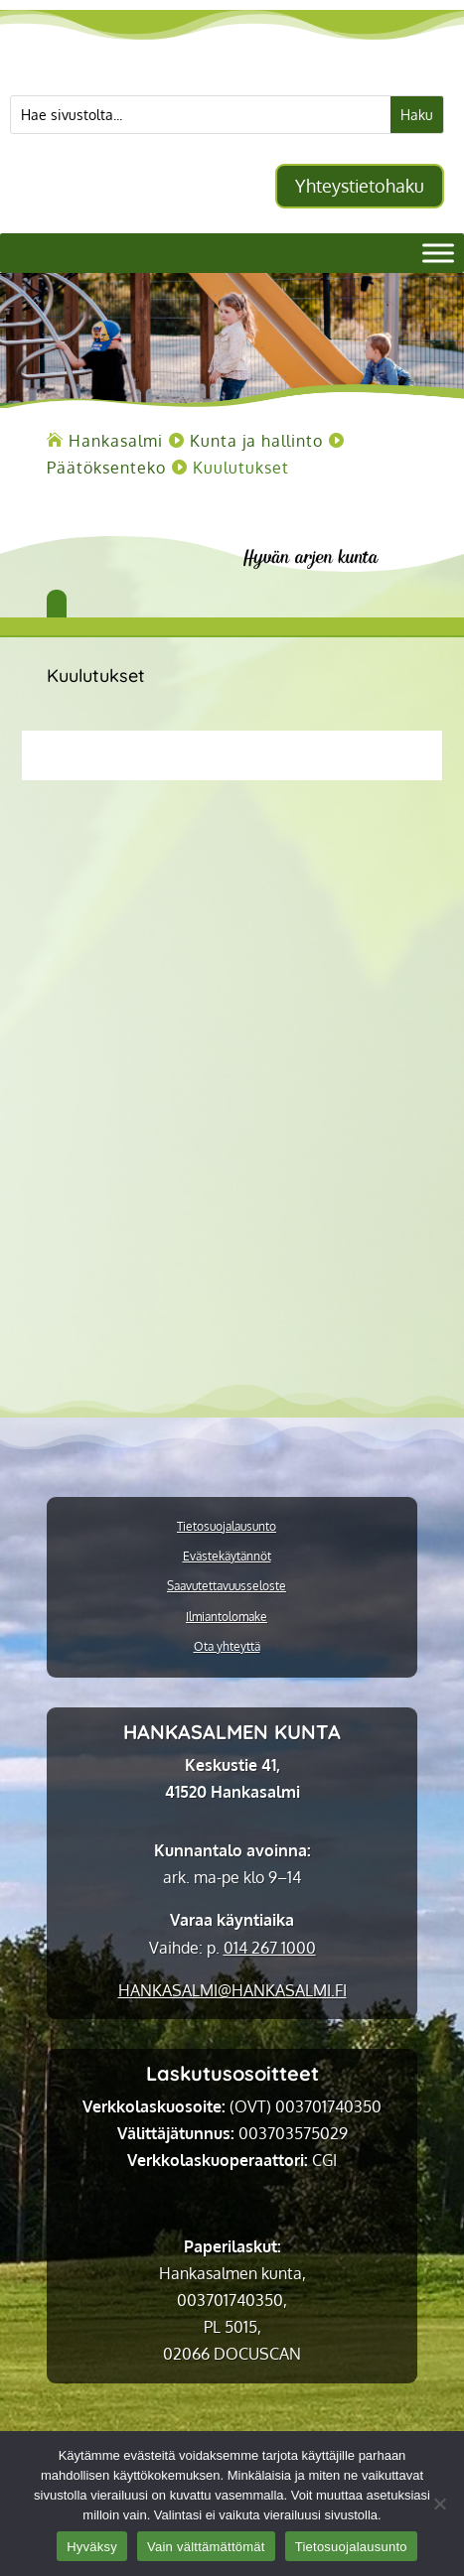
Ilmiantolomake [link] (226, 1617)
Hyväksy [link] (92, 2546)
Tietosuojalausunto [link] (226, 1527)
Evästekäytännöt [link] (227, 1556)
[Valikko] (438, 253)
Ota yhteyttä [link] (227, 1647)
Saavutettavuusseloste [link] (226, 1586)
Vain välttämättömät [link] (206, 2546)
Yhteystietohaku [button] (359, 186)
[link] (116, 441)
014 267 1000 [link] (270, 1948)
